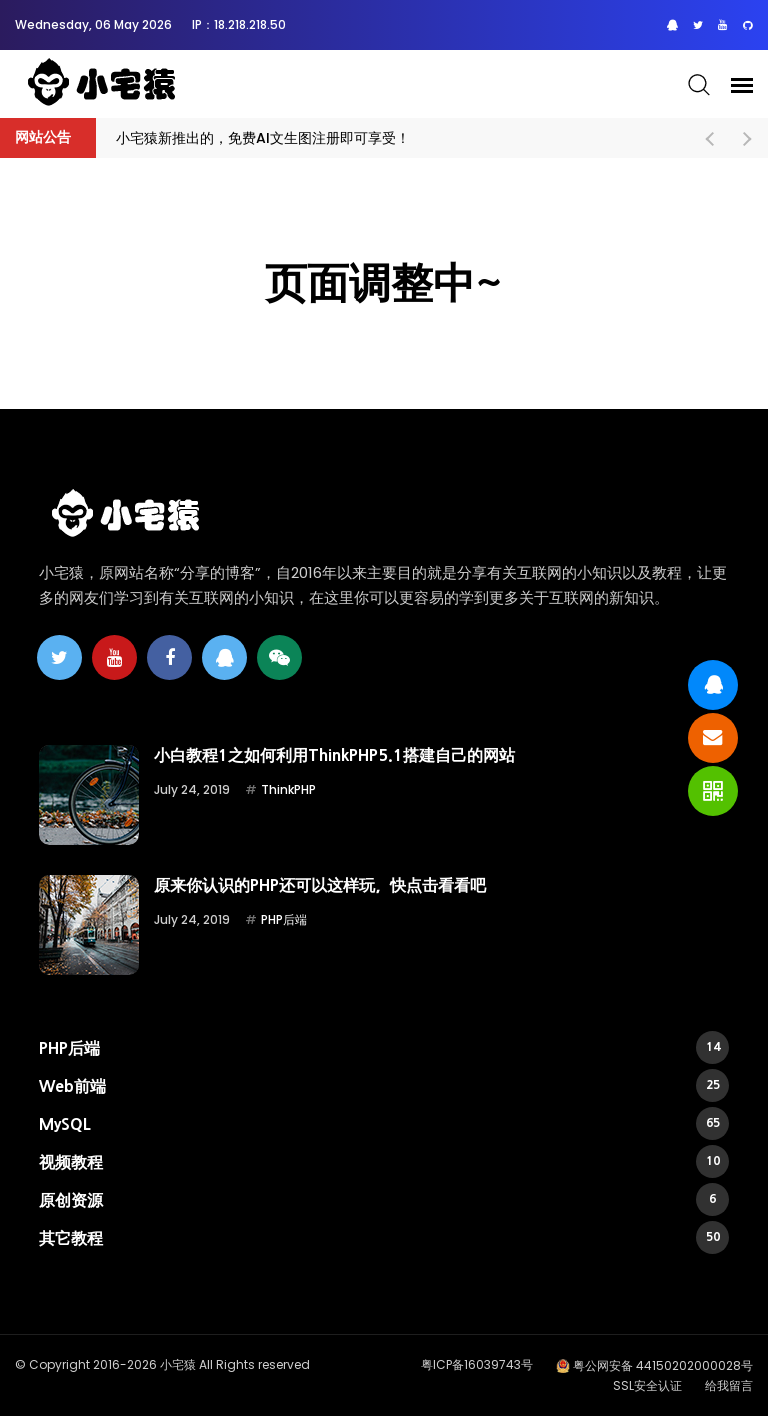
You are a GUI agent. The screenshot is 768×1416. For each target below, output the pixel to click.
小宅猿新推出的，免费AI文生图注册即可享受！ (263, 138)
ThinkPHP (288, 789)
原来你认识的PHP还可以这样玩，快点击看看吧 (320, 885)
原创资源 (384, 1199)
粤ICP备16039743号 (477, 1364)
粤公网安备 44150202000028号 (663, 1365)
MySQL (384, 1123)
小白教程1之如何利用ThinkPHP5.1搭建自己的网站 (334, 755)
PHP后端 (284, 919)
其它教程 (384, 1237)
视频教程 (384, 1161)
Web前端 (384, 1085)
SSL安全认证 (647, 1385)
